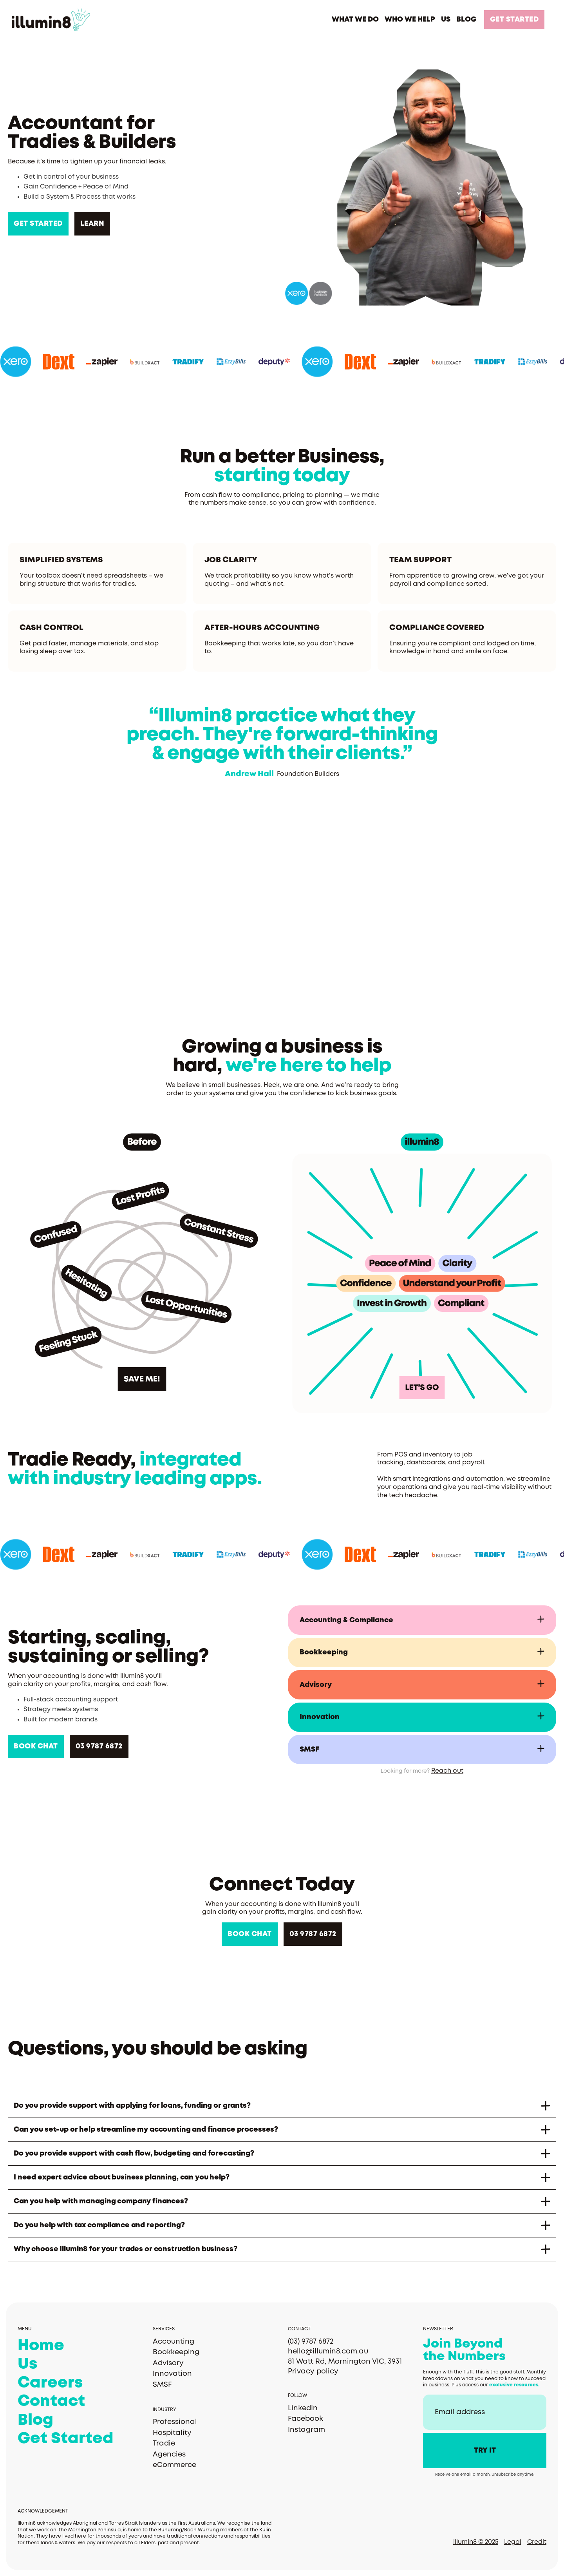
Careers (50, 2383)
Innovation (172, 2374)
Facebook (305, 2419)
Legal (512, 2542)
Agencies (169, 2454)
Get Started (65, 2439)
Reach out (447, 1771)
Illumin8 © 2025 (475, 2542)
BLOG (466, 19)
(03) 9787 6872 (310, 2342)
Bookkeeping (176, 2352)
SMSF (162, 2385)
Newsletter (438, 2329)
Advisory (168, 2363)
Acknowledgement (43, 2511)
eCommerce (174, 2465)
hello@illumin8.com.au (328, 2351)
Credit (536, 2542)
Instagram (306, 2430)
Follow (297, 2395)
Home (41, 2346)
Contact (51, 2402)
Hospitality (172, 2433)
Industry (164, 2410)
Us (27, 2364)
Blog (35, 2420)
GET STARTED (514, 19)
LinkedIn (303, 2408)
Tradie (164, 2443)
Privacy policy (313, 2371)
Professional (175, 2422)
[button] (355, 20)
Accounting (173, 2342)
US (445, 19)
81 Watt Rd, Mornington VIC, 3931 (345, 2362)
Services (164, 2329)
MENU (25, 2329)
